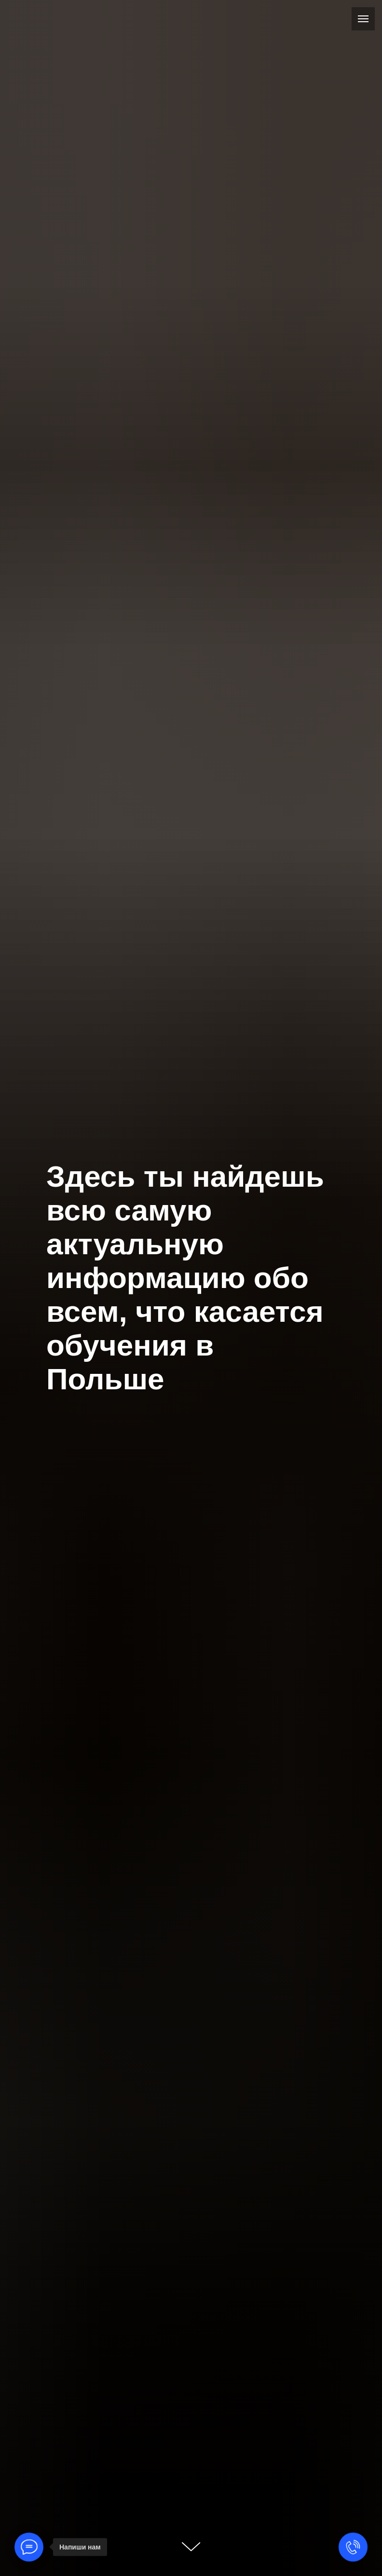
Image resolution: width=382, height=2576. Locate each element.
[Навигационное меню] (363, 18)
